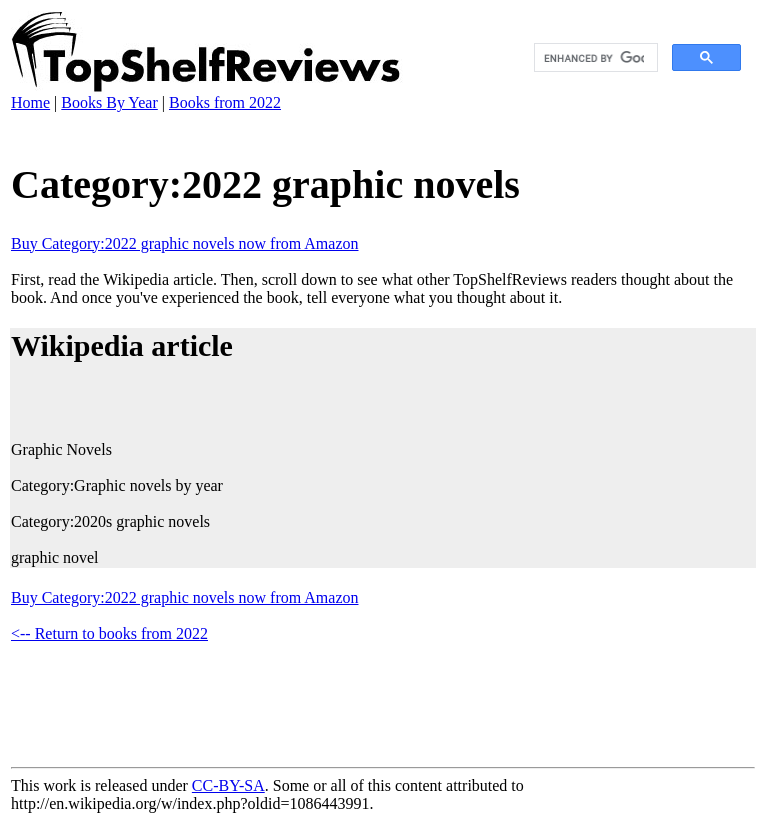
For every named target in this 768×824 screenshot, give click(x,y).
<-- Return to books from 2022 (109, 633)
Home (30, 102)
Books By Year (109, 102)
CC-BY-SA (228, 785)
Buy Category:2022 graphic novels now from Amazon (185, 243)
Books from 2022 (225, 102)
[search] (594, 58)
